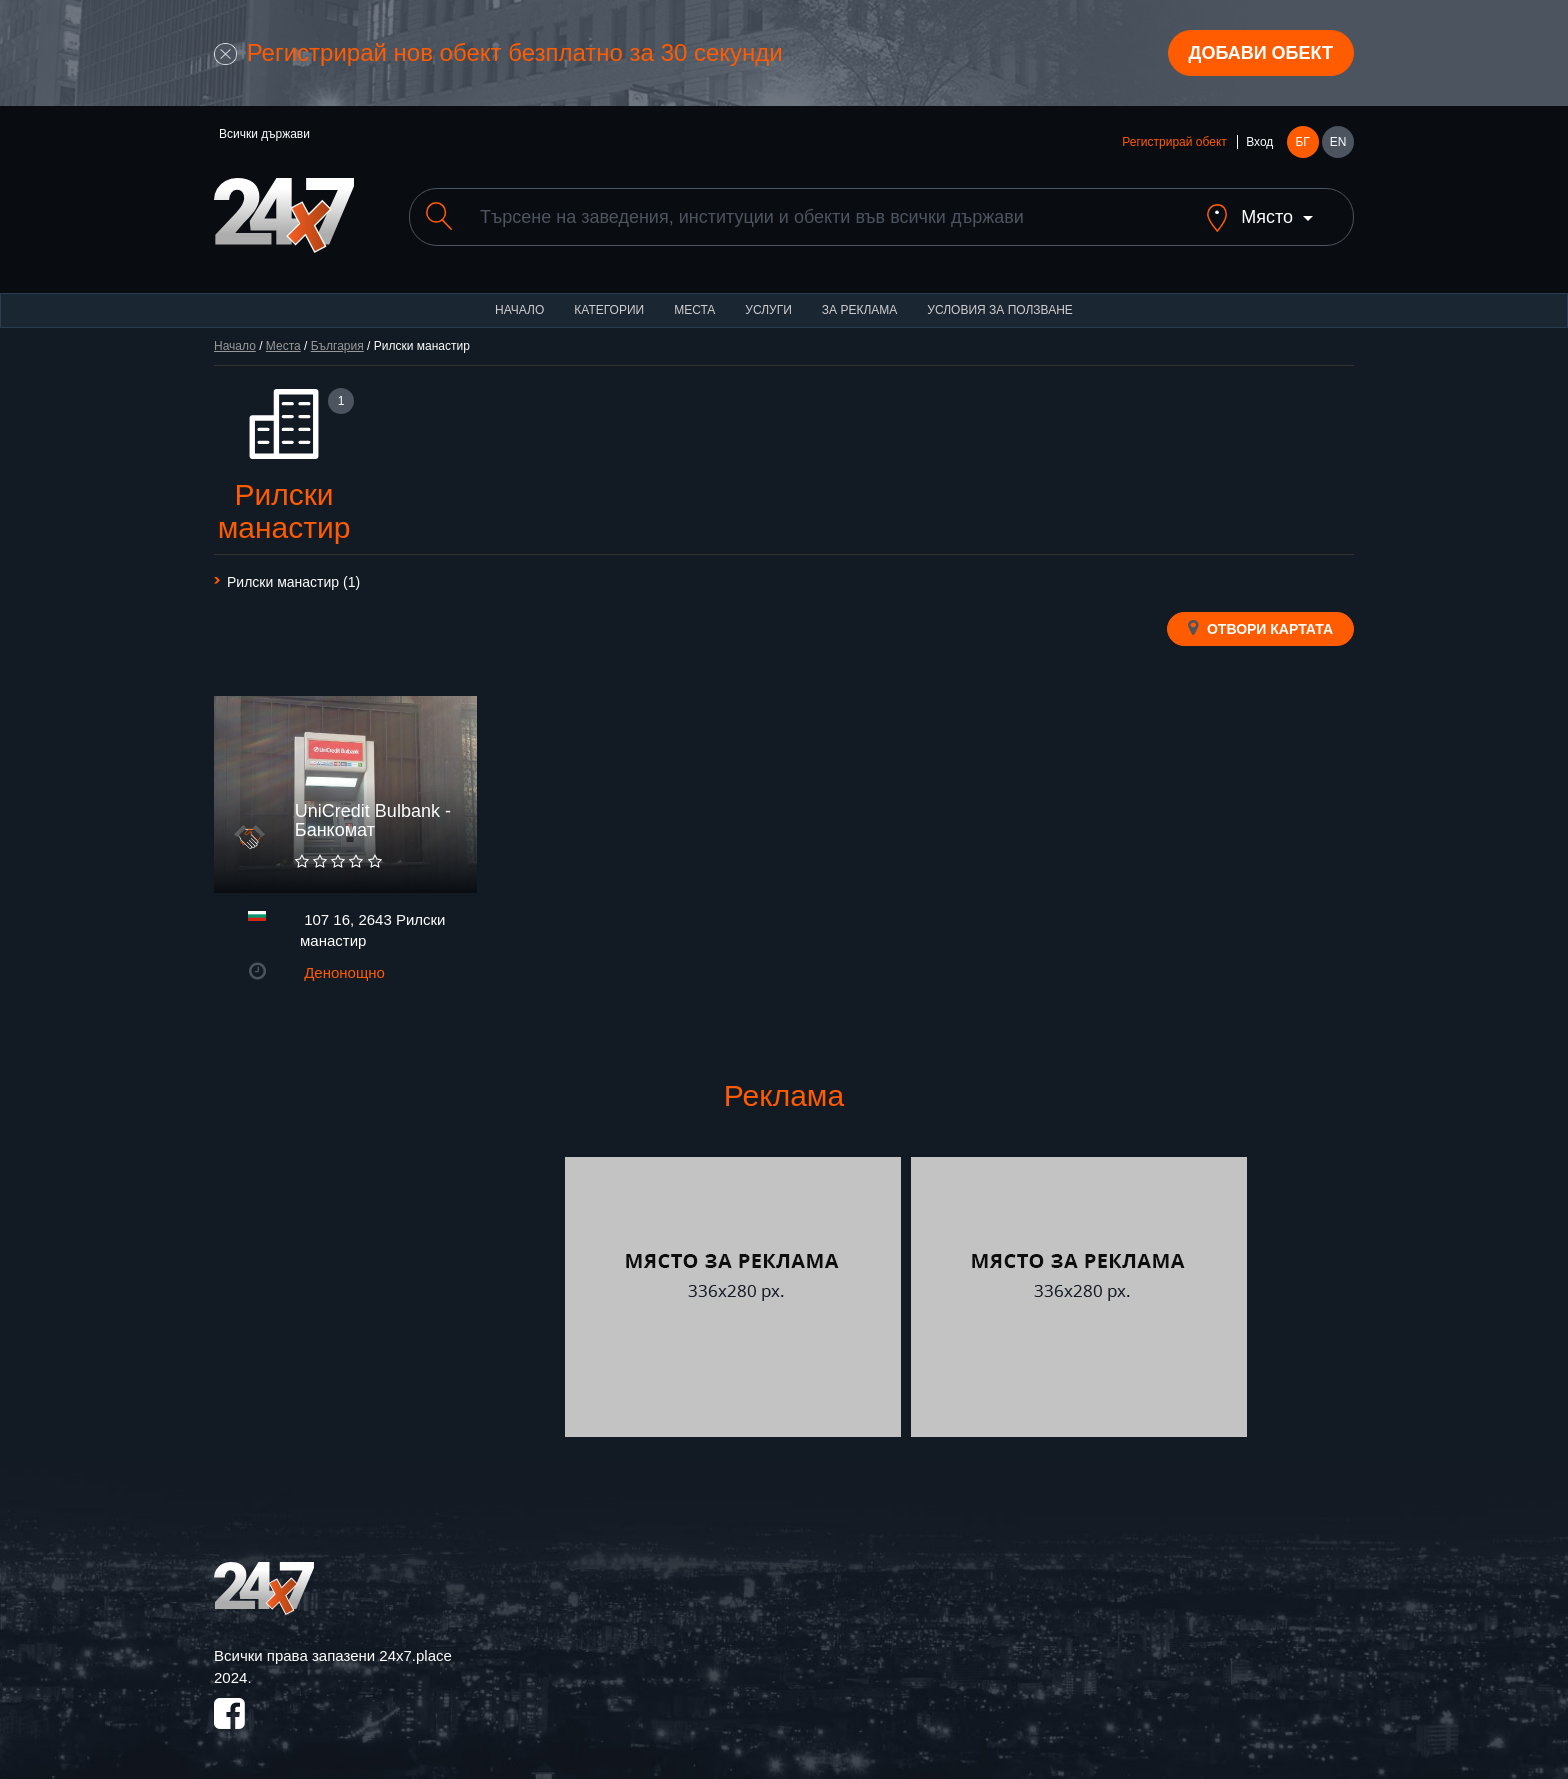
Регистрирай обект (1174, 142)
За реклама (859, 310)
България (337, 346)
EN (1338, 142)
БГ (1302, 142)
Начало (519, 310)
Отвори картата (1260, 628)
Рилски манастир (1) (293, 582)
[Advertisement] (387, 1297)
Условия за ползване (1000, 310)
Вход (1259, 142)
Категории (609, 310)
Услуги (768, 310)
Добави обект (1261, 53)
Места (694, 310)
